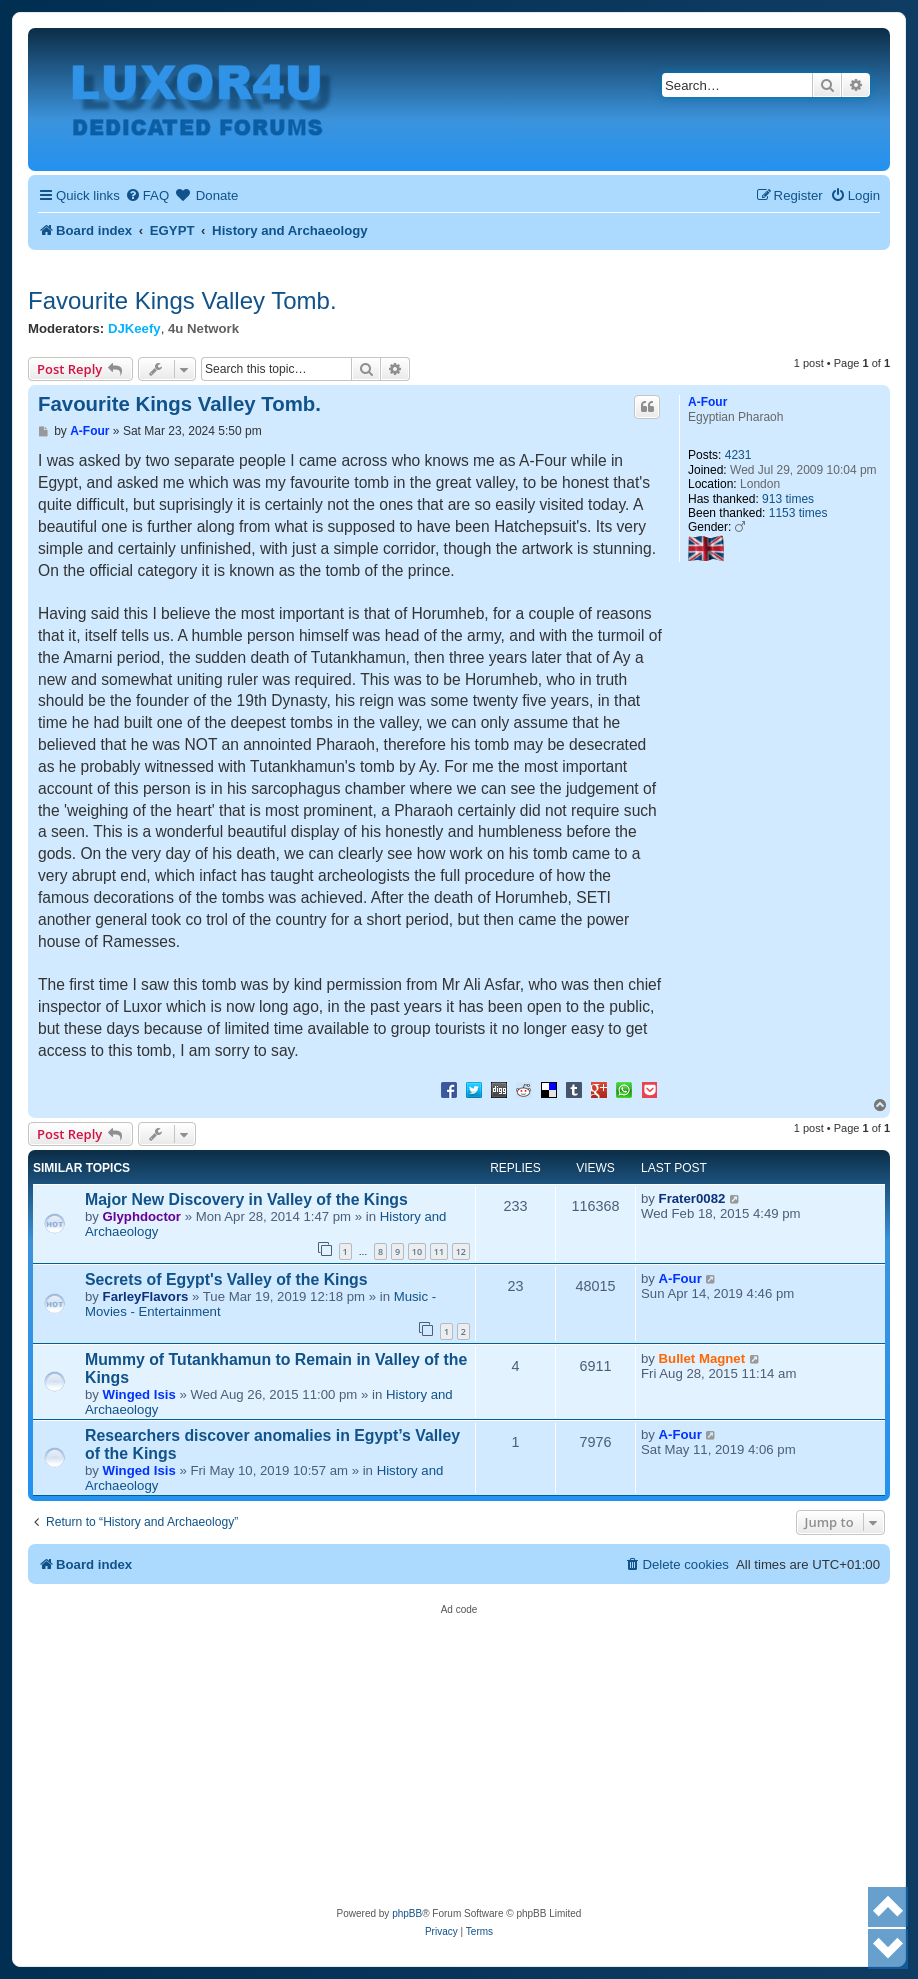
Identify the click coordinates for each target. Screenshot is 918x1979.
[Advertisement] (459, 1755)
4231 (738, 455)
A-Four (707, 402)
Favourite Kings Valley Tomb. (182, 300)
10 (417, 1251)
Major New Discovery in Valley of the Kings (246, 1199)
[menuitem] (147, 195)
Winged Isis (139, 1394)
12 (461, 1251)
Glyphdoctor (142, 1216)
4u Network (203, 328)
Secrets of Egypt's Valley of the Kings (226, 1279)
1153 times (798, 513)
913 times (788, 499)
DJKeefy (134, 328)
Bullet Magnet (702, 1358)
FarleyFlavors (146, 1296)
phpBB (407, 1913)
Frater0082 (692, 1198)
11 (439, 1251)
